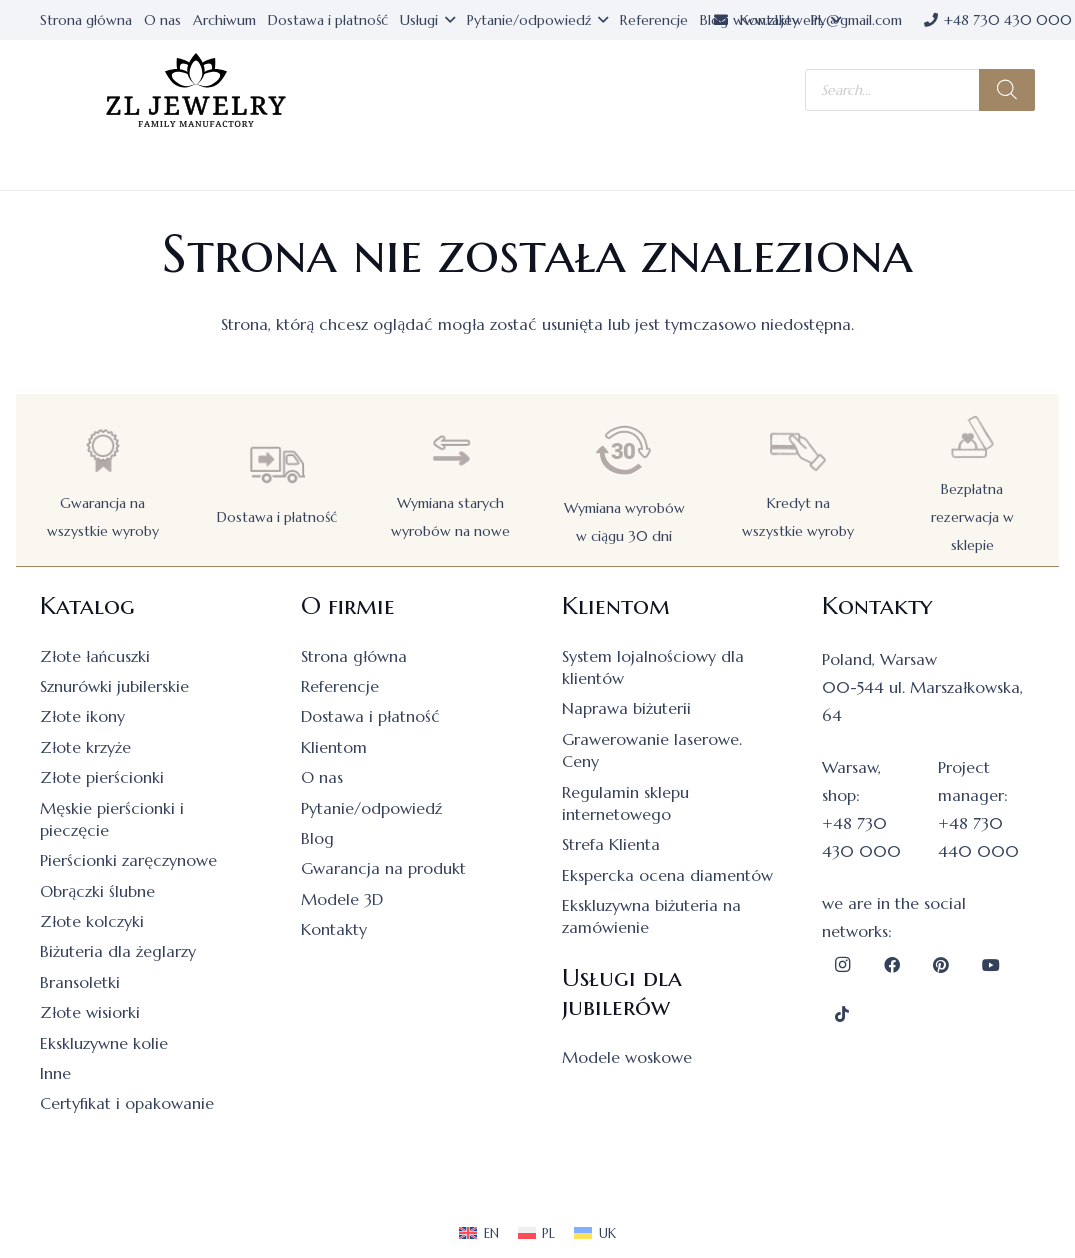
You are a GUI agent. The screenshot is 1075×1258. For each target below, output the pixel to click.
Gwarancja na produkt (383, 868)
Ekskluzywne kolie (104, 1043)
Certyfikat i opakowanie (127, 1103)
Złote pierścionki (102, 777)
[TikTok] (842, 1014)
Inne (55, 1073)
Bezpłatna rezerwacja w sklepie (972, 517)
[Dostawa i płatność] (277, 464)
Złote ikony (82, 716)
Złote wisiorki (90, 1012)
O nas (322, 777)
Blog (317, 838)
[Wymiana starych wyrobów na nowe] (451, 450)
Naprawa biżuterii (626, 708)
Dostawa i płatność (277, 517)
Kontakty (334, 929)
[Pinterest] (941, 965)
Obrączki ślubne (97, 891)
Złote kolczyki (92, 921)
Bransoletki (80, 982)
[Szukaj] (1007, 90)
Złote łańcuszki (95, 656)
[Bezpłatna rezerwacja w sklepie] (972, 436)
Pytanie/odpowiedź (371, 808)
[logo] (196, 90)
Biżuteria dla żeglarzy (118, 951)
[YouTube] (991, 965)
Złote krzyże (85, 747)
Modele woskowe (627, 1057)
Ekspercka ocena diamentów (667, 875)
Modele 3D (342, 899)
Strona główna (354, 656)
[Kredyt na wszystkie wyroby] (798, 450)
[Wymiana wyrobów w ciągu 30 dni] (624, 450)
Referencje (340, 686)
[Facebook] (892, 965)
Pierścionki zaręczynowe (128, 860)
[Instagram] (842, 965)
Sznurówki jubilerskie (114, 686)
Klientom (334, 747)
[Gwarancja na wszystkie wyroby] (103, 450)
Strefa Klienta (611, 844)
